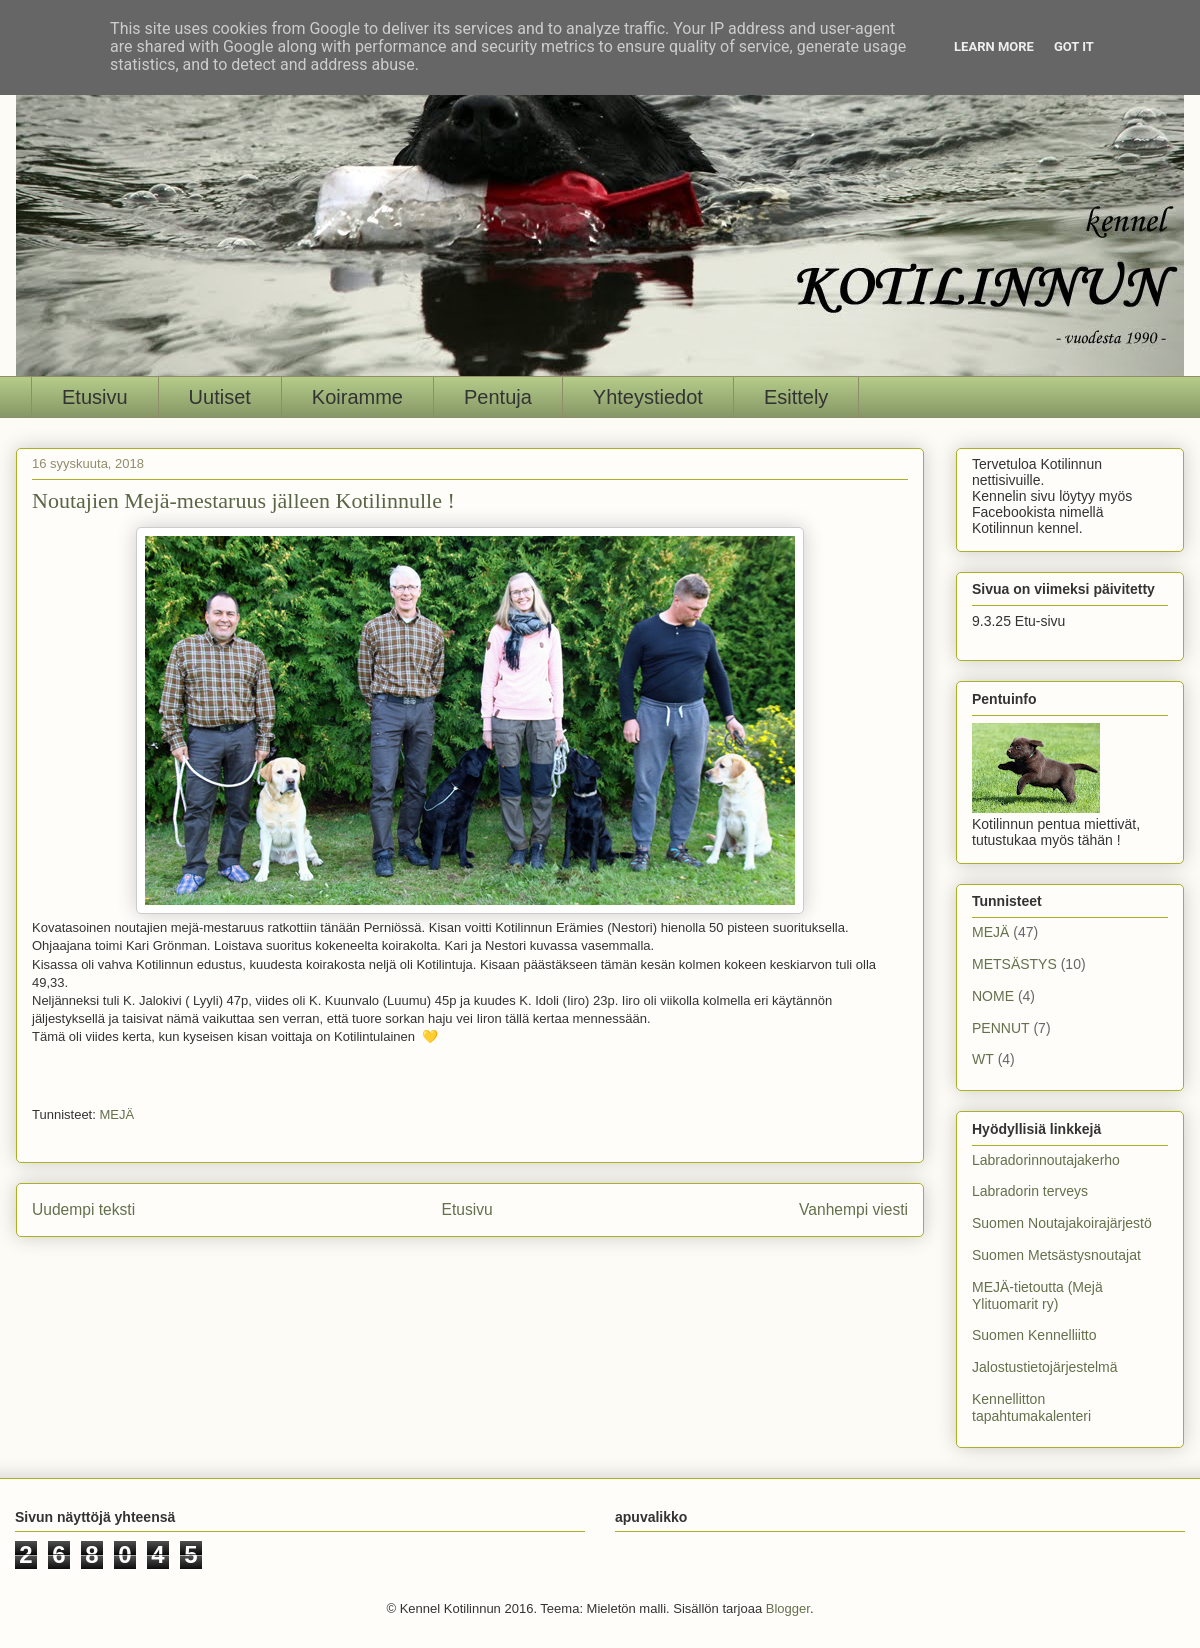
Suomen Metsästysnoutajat (1056, 1255)
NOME (993, 996)
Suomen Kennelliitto (1034, 1335)
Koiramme (357, 397)
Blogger (788, 1608)
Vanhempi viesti (853, 1209)
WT (983, 1059)
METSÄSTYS (1014, 964)
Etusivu (95, 397)
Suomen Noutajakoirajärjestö (1062, 1223)
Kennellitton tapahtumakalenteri (1031, 1407)
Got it (1074, 46)
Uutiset (220, 397)
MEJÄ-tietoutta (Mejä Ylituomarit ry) (1037, 1295)
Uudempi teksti (83, 1209)
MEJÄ (116, 1114)
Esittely (796, 397)
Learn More (994, 46)
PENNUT (1001, 1028)
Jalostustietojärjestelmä (1045, 1367)
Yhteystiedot (648, 397)
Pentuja (498, 397)
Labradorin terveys (1030, 1191)
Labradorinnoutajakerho (1046, 1160)
